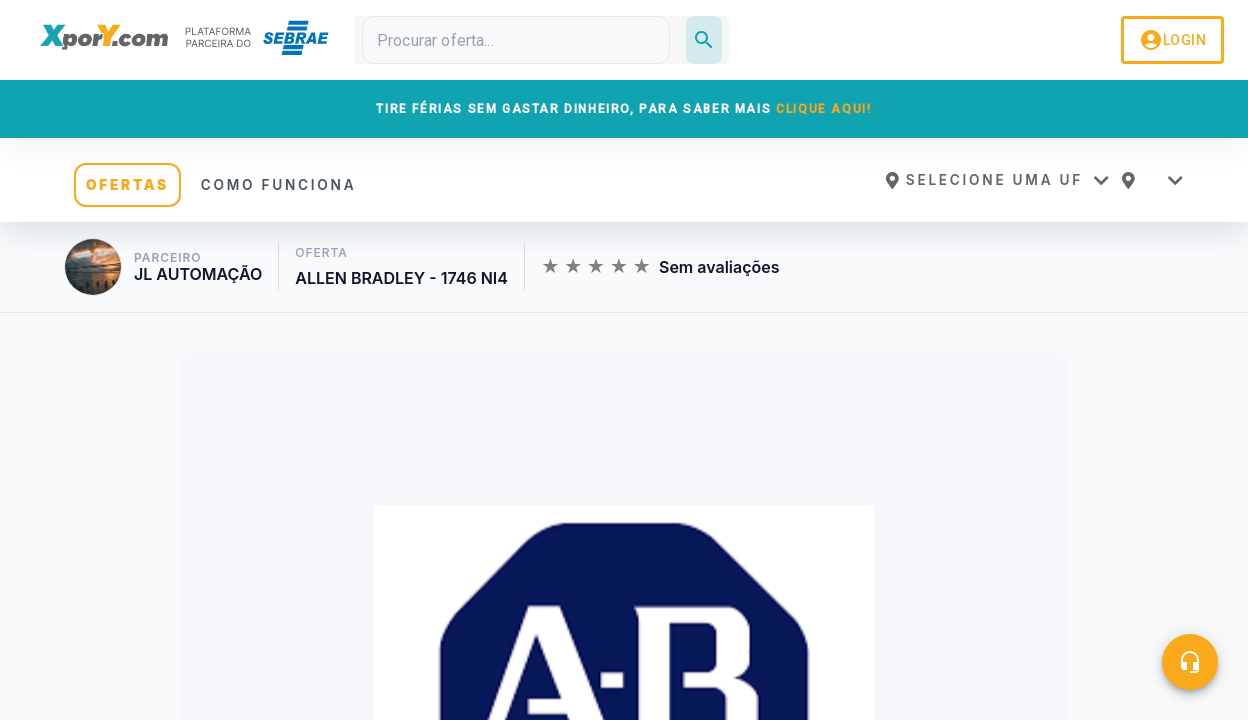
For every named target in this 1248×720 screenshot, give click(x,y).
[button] (997, 180)
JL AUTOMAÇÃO (198, 274)
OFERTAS (127, 185)
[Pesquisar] (704, 40)
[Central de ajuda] (1190, 662)
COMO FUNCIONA (279, 185)
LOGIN (1172, 40)
